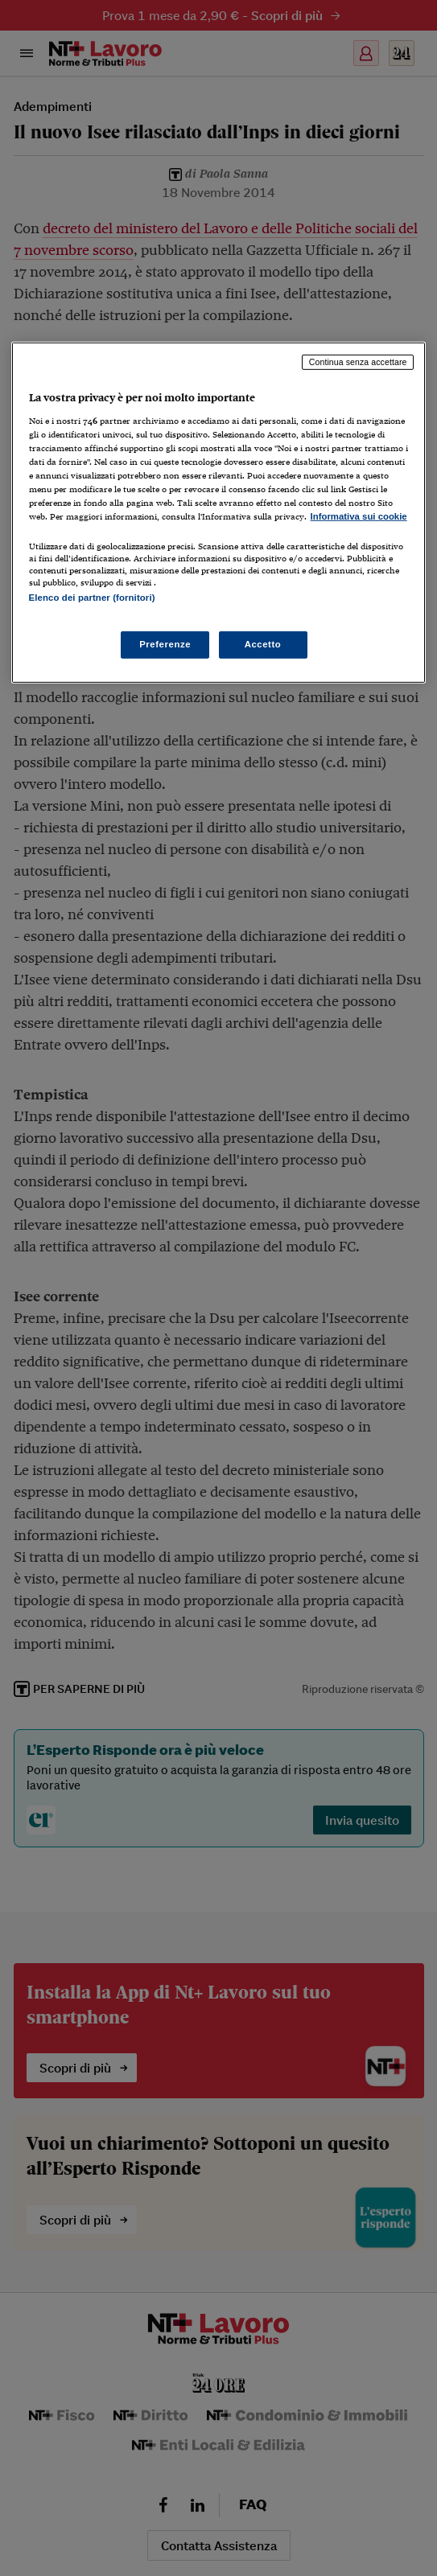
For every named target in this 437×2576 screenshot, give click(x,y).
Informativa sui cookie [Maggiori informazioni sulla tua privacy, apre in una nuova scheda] (359, 516)
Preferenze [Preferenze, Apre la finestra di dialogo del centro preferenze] (165, 644)
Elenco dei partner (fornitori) (92, 597)
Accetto (263, 644)
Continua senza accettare (358, 362)
